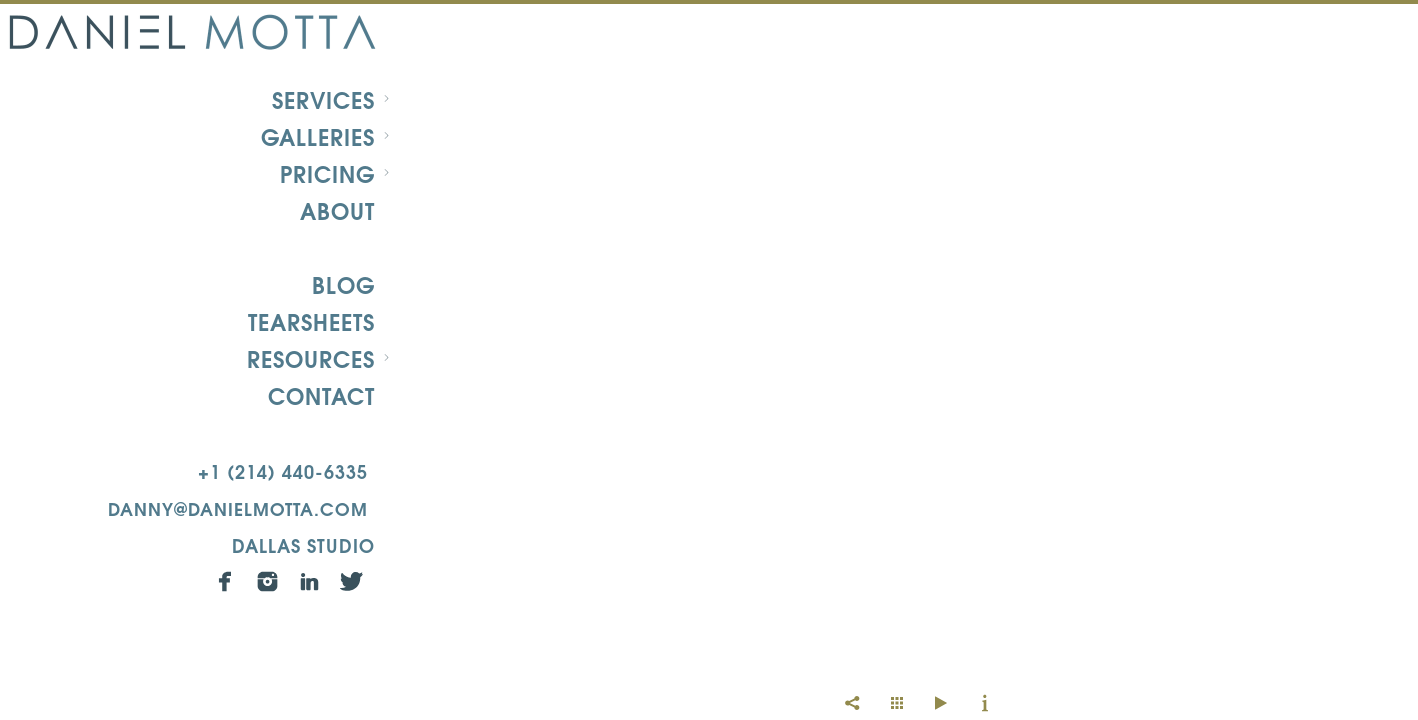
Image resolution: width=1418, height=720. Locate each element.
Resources (311, 358)
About (337, 210)
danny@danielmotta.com (238, 507)
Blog (343, 284)
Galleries (318, 136)
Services (323, 99)
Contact (321, 395)
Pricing (327, 173)
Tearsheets (311, 321)
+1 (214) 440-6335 (283, 470)
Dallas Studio (303, 544)
